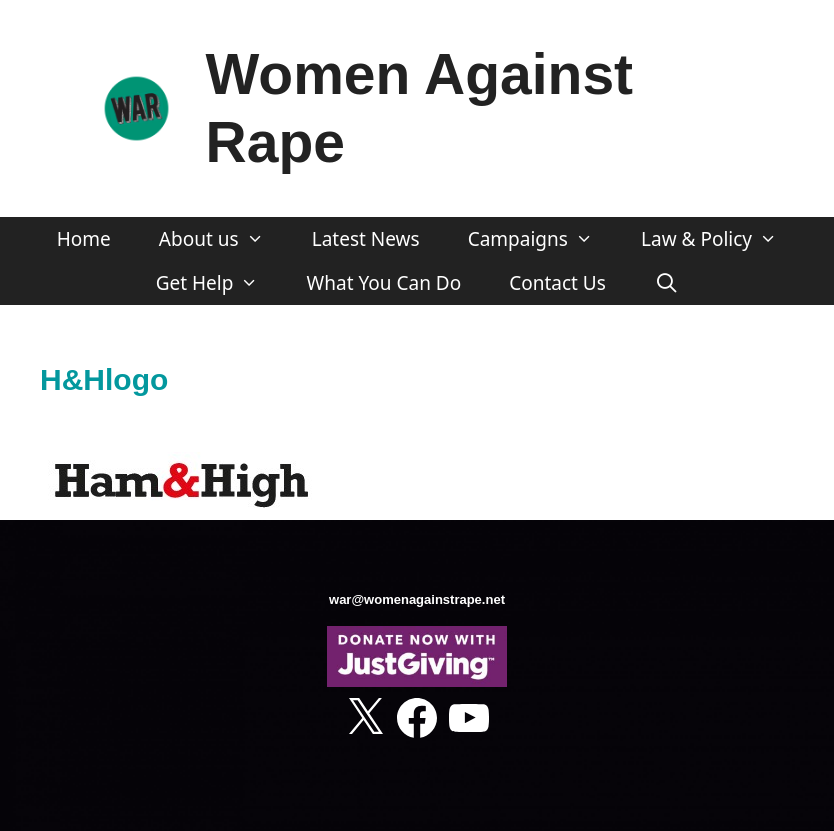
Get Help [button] (219, 283)
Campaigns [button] (542, 239)
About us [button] (223, 239)
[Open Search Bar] (666, 283)
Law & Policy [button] (721, 239)
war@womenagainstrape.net (417, 599)
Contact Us (557, 283)
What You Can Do (384, 283)
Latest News (366, 239)
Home (84, 239)
